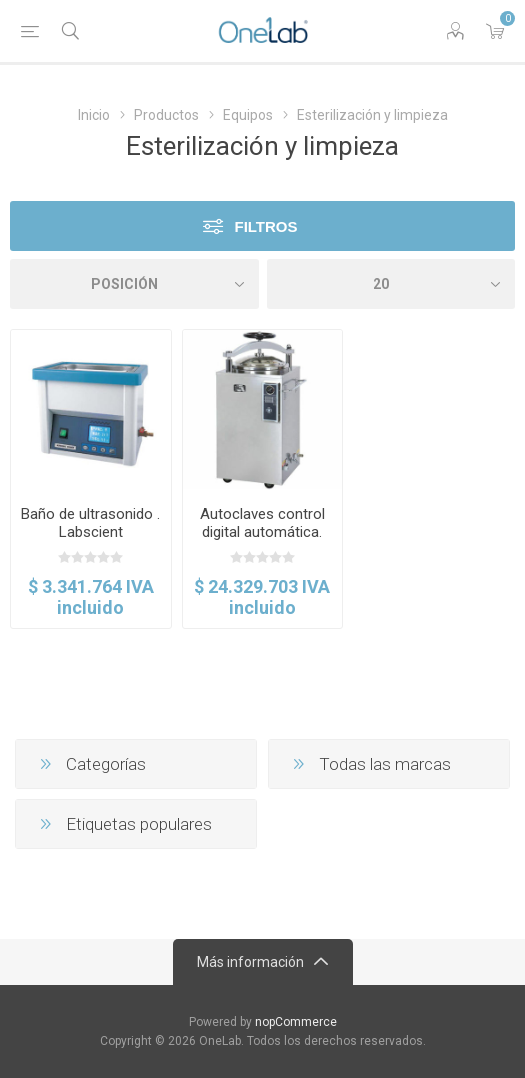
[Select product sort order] (134, 284)
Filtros (265, 226)
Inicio (94, 115)
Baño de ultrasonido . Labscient (90, 523)
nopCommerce (296, 1022)
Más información (250, 962)
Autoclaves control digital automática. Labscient (262, 532)
